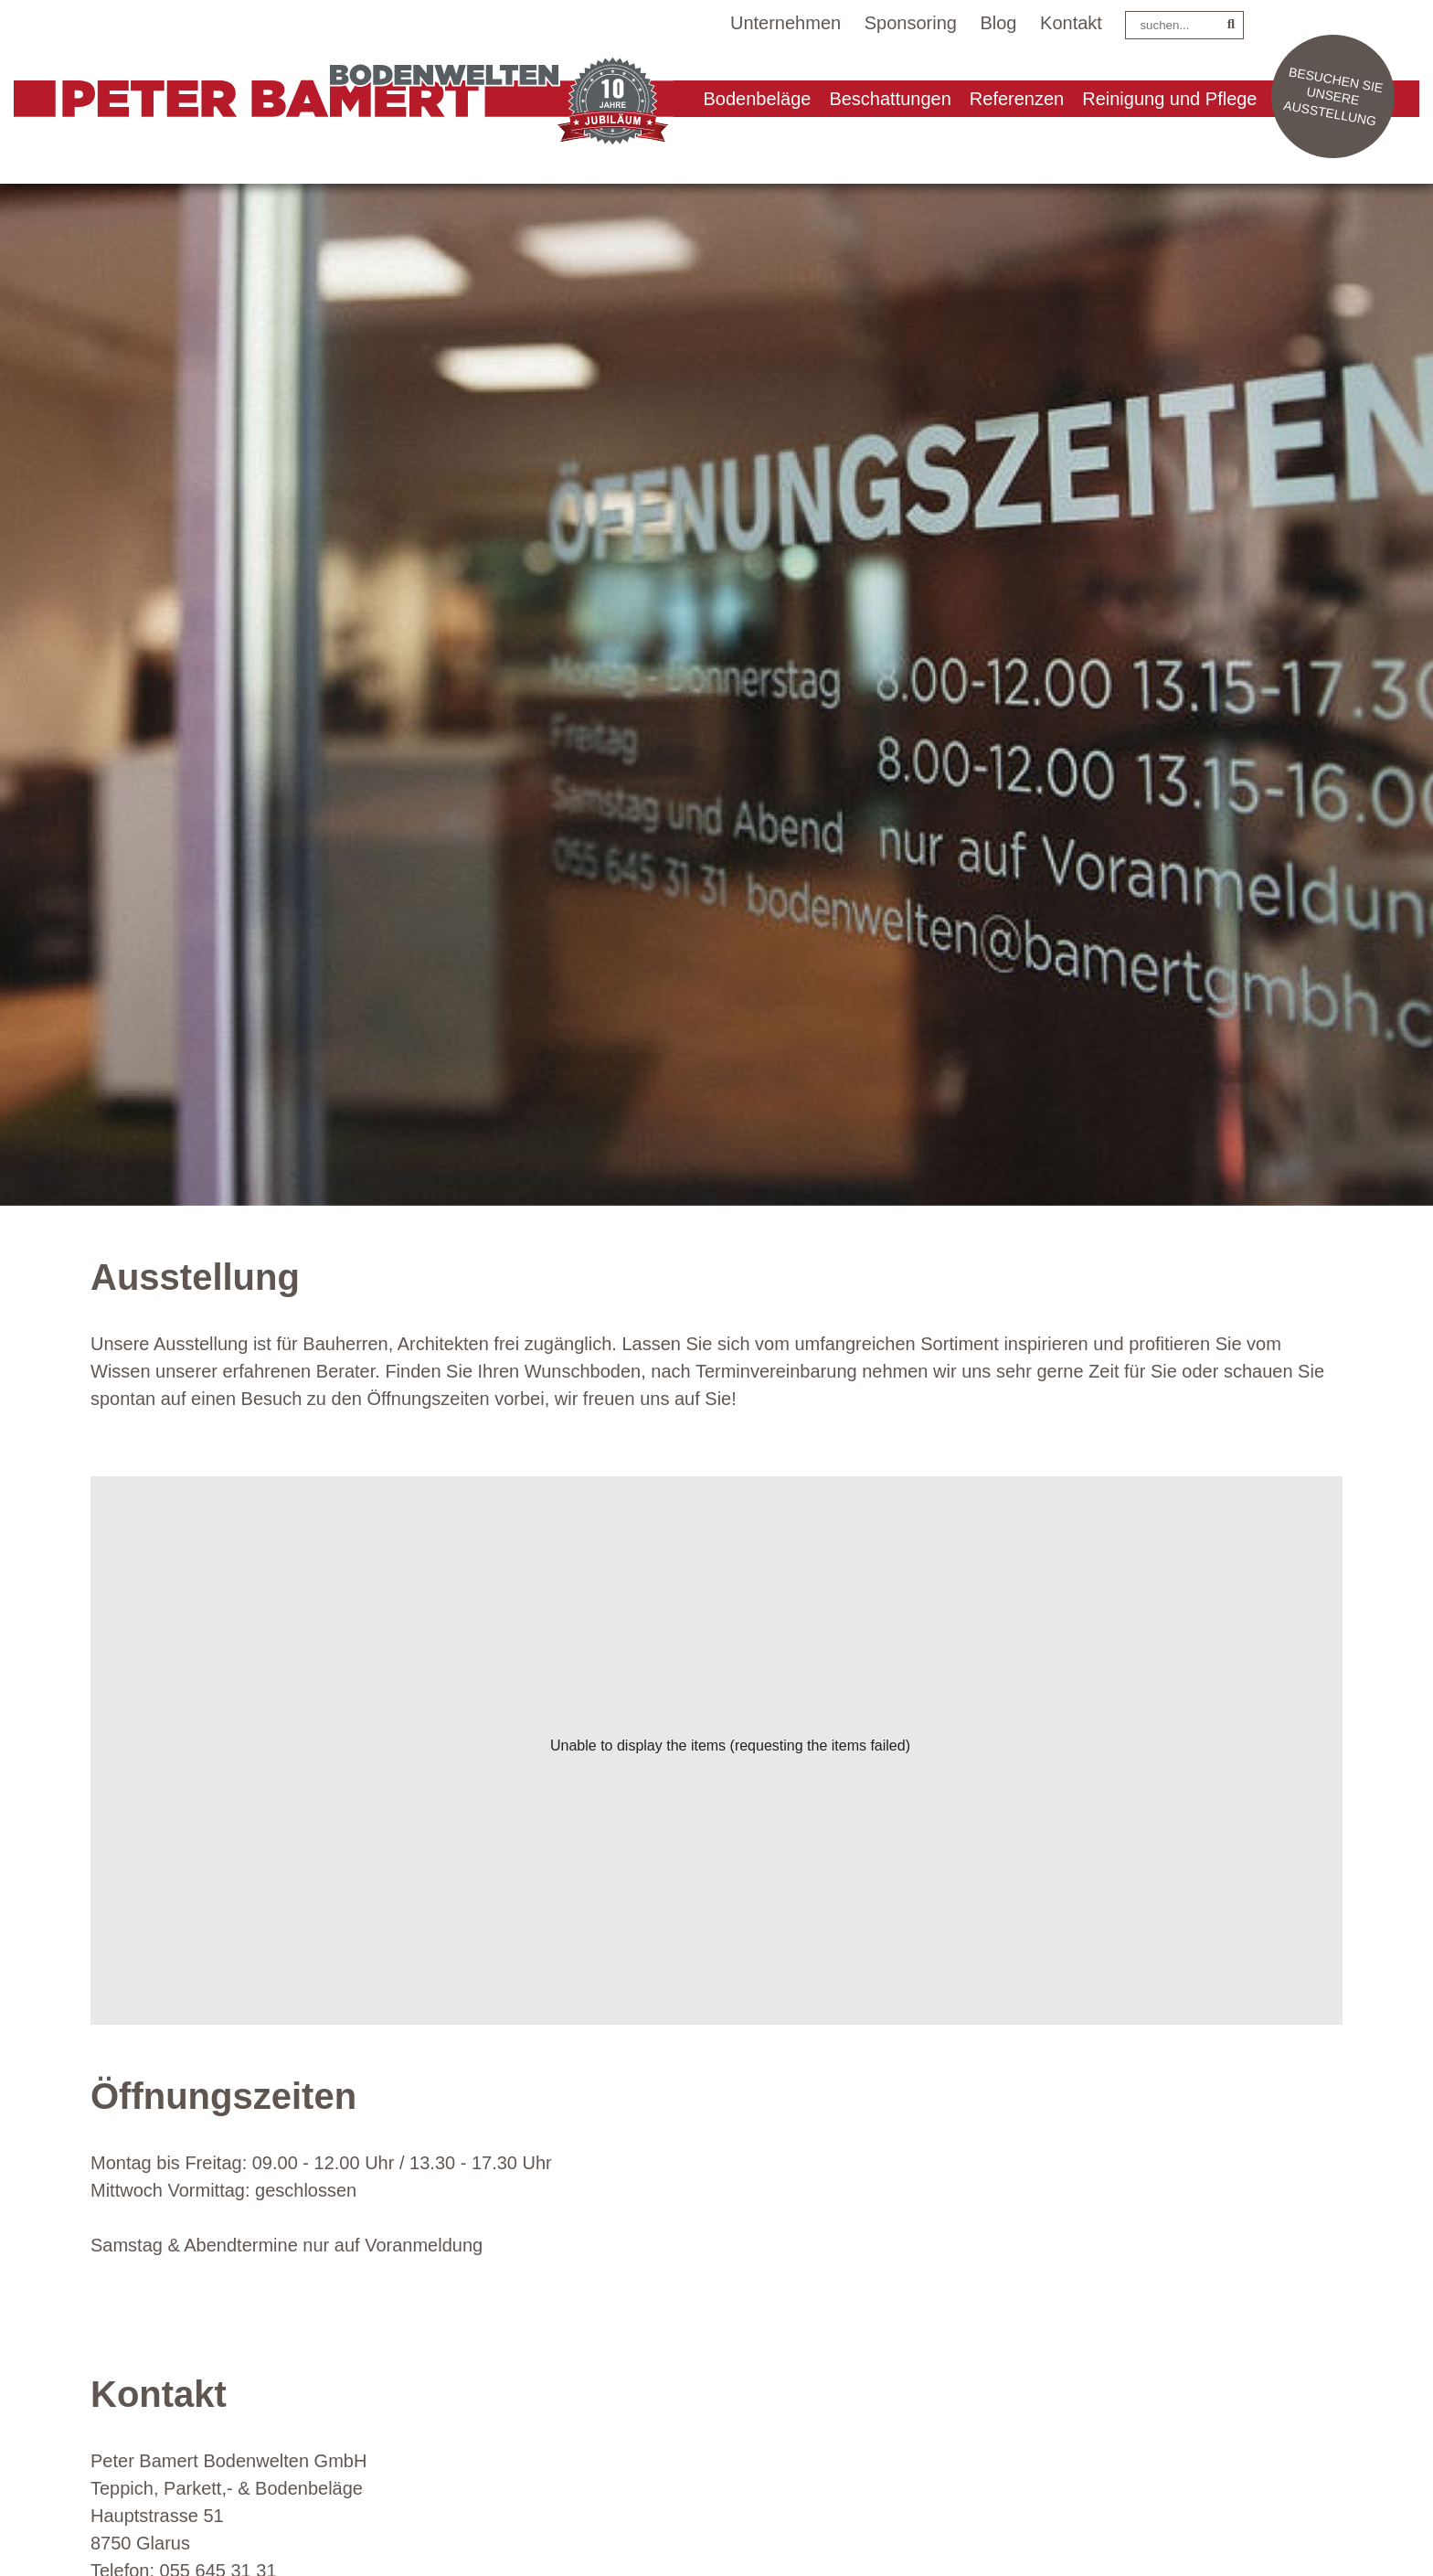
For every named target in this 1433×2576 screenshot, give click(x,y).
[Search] (1184, 25)
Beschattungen (889, 99)
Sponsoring (911, 23)
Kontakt (1071, 23)
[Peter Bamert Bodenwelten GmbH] (334, 104)
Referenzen (1017, 99)
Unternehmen (785, 23)
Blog (998, 23)
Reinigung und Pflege (1169, 99)
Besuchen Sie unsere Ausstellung (1333, 96)
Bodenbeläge (758, 99)
